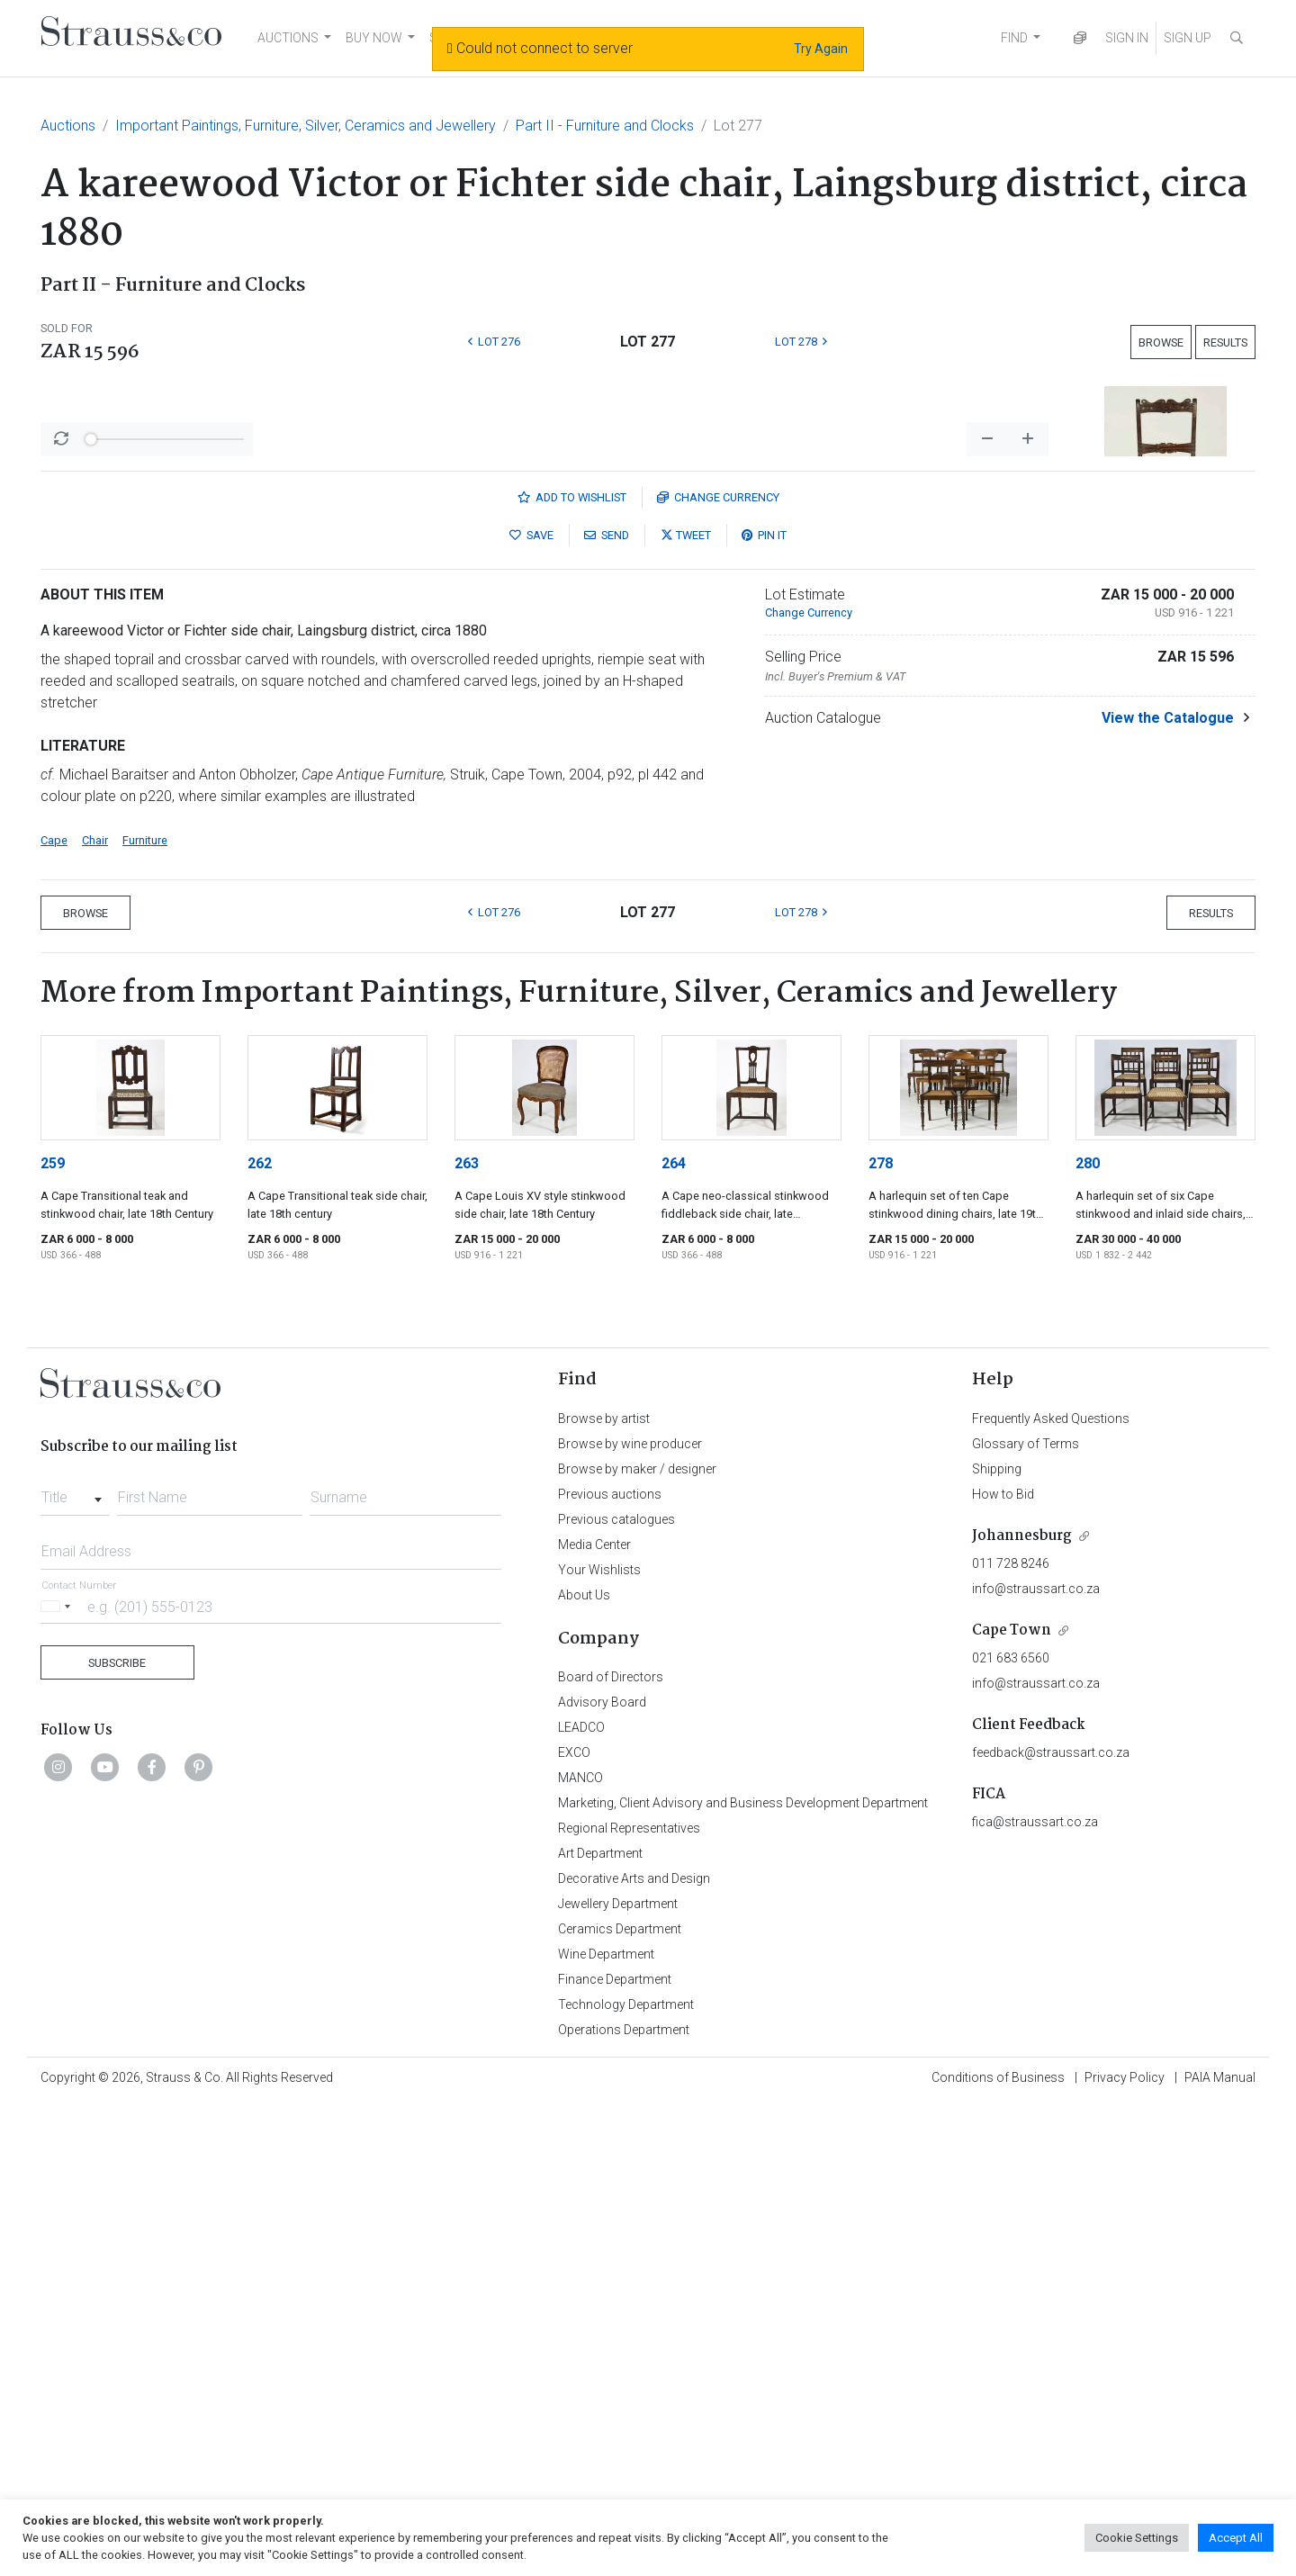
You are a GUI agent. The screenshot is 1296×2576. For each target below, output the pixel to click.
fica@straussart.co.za (1035, 2293)
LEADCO (581, 2199)
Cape (54, 1312)
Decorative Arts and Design (634, 2350)
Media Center (594, 2016)
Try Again (821, 48)
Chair (95, 1312)
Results (1225, 342)
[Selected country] (58, 2077)
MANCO (580, 2249)
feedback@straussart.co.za (1051, 2224)
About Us (584, 2066)
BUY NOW (374, 38)
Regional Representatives (629, 2299)
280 (1088, 1635)
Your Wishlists (599, 2041)
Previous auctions (610, 1966)
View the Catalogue (1168, 1189)
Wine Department (606, 2425)
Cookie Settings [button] (1136, 2537)
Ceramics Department (619, 2400)
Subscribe (117, 2134)
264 (674, 1635)
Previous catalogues (616, 1991)
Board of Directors (610, 2148)
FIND (1014, 38)
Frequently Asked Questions (1051, 1890)
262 (260, 1635)
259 (52, 1635)
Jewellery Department (618, 2375)
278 (880, 1635)
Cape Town (1011, 2102)
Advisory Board (602, 2173)
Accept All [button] (1236, 2537)
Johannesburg (1022, 2007)
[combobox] (75, 1964)
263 (466, 1635)
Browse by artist (604, 1890)
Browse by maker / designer (637, 1940)
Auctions (67, 125)
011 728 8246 (1010, 2035)
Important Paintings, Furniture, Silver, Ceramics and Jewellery (305, 125)
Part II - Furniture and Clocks (605, 125)
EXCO (574, 2224)
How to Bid (1003, 1966)
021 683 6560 (1010, 2129)
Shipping (997, 1940)
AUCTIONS (288, 38)
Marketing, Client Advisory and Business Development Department (743, 2274)
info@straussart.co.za (1036, 2060)
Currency (718, 969)
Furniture (144, 1312)
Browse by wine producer (630, 1915)
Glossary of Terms (1025, 1915)
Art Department (600, 2325)
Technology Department (626, 2476)
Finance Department (614, 2451)
